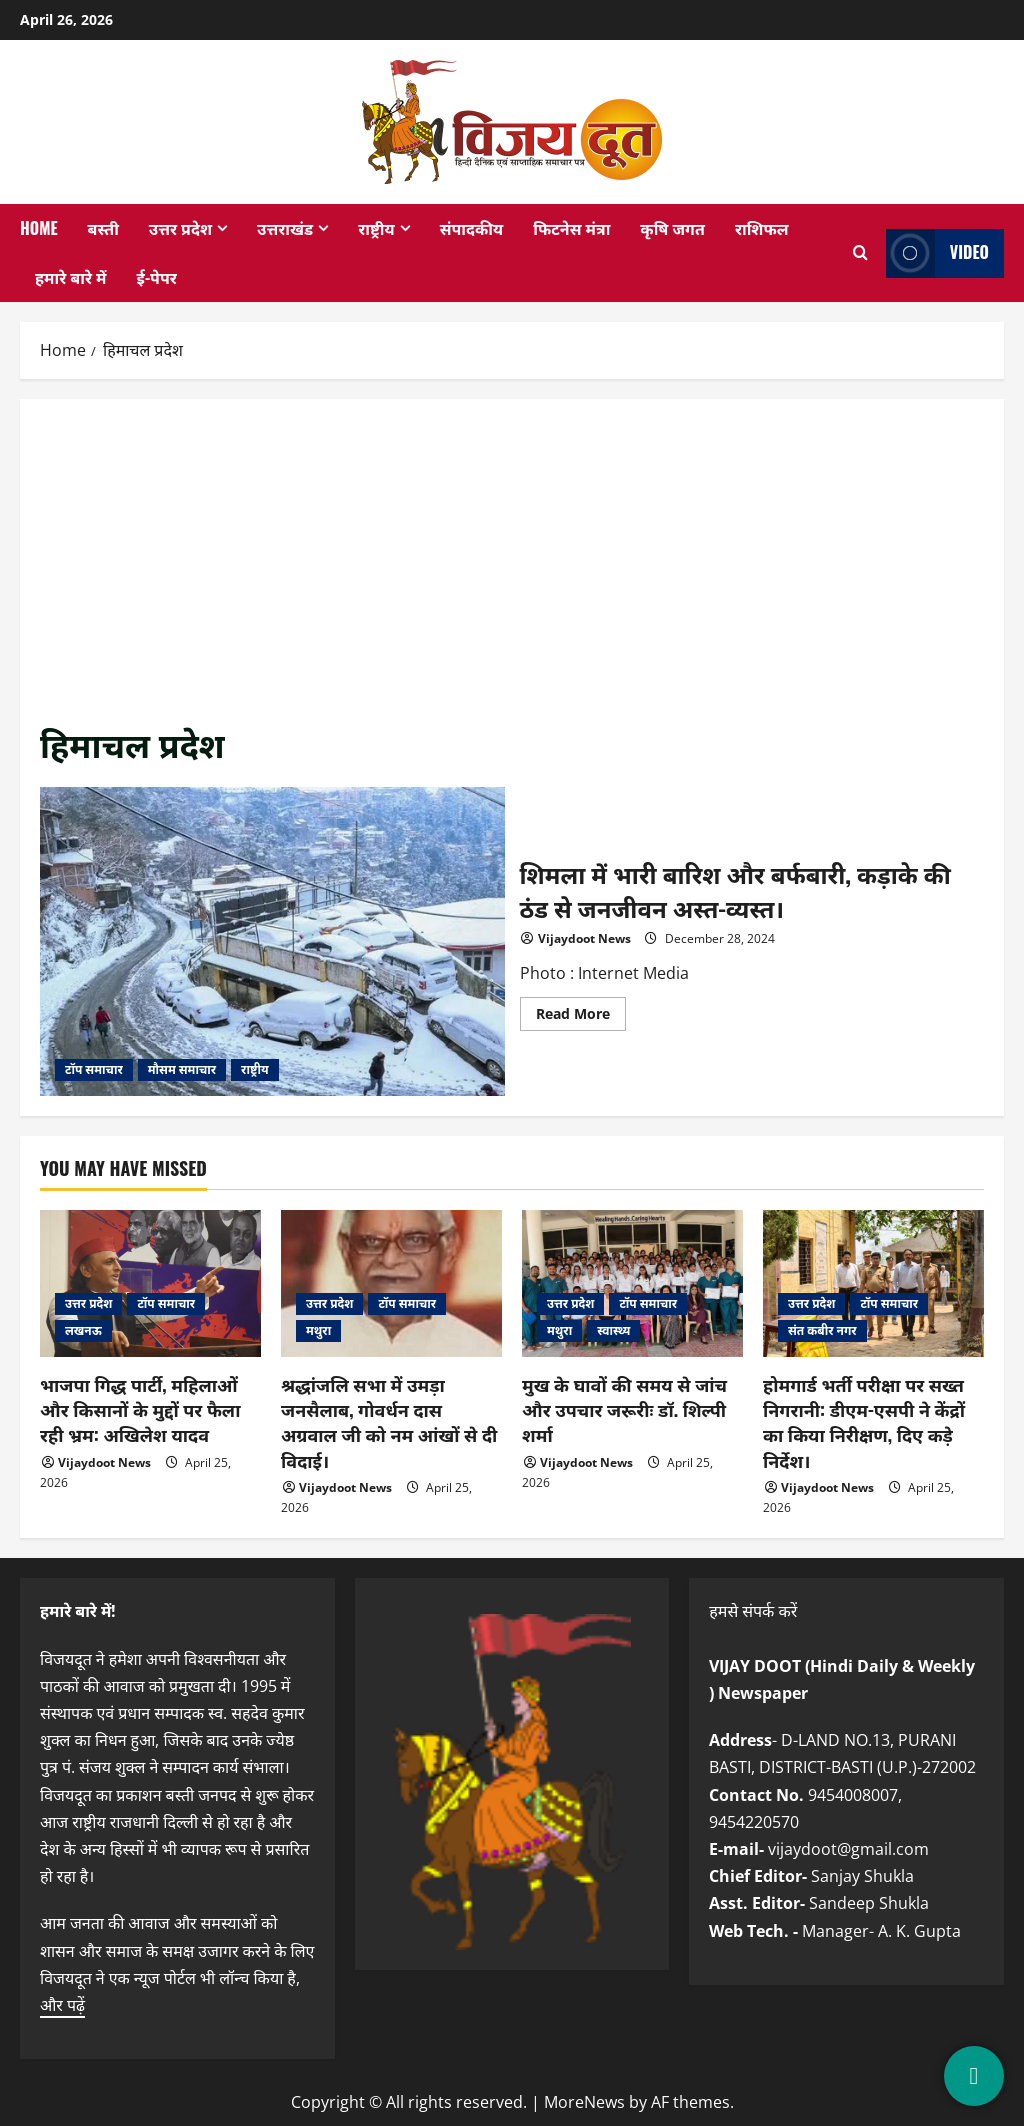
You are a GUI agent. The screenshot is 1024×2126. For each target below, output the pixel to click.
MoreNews (584, 2102)
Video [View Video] (937, 253)
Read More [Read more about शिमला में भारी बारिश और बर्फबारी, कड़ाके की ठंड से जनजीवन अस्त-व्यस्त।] (581, 1017)
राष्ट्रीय (376, 228)
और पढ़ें (62, 2005)
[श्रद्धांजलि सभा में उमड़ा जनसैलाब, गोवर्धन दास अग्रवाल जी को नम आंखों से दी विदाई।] (391, 1283)
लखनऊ (83, 1330)
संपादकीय (472, 228)
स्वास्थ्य (613, 1330)
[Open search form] (861, 253)
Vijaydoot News (584, 938)
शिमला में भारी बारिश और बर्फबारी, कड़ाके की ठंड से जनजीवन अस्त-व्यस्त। (272, 942)
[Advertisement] (512, 569)
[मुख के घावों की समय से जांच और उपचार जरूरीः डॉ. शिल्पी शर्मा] (632, 1283)
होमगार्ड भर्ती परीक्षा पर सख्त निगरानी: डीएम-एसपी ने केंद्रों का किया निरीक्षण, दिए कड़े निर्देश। (864, 1422)
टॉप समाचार (94, 1069)
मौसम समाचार (182, 1069)
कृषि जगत (672, 228)
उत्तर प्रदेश (180, 228)
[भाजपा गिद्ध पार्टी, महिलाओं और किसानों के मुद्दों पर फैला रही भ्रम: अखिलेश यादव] (150, 1283)
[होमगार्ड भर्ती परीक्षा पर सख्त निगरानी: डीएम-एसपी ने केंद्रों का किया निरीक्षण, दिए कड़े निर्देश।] (873, 1283)
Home (39, 228)
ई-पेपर (157, 277)
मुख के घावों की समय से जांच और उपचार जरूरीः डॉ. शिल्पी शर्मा (624, 1409)
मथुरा (318, 1330)
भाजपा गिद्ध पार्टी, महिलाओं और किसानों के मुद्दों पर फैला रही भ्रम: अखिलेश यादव (140, 1409)
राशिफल (762, 228)
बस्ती (103, 228)
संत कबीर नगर (822, 1330)
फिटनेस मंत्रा (571, 228)
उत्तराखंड (285, 228)
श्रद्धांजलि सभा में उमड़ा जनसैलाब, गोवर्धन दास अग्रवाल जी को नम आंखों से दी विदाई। (389, 1422)
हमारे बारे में (71, 277)
